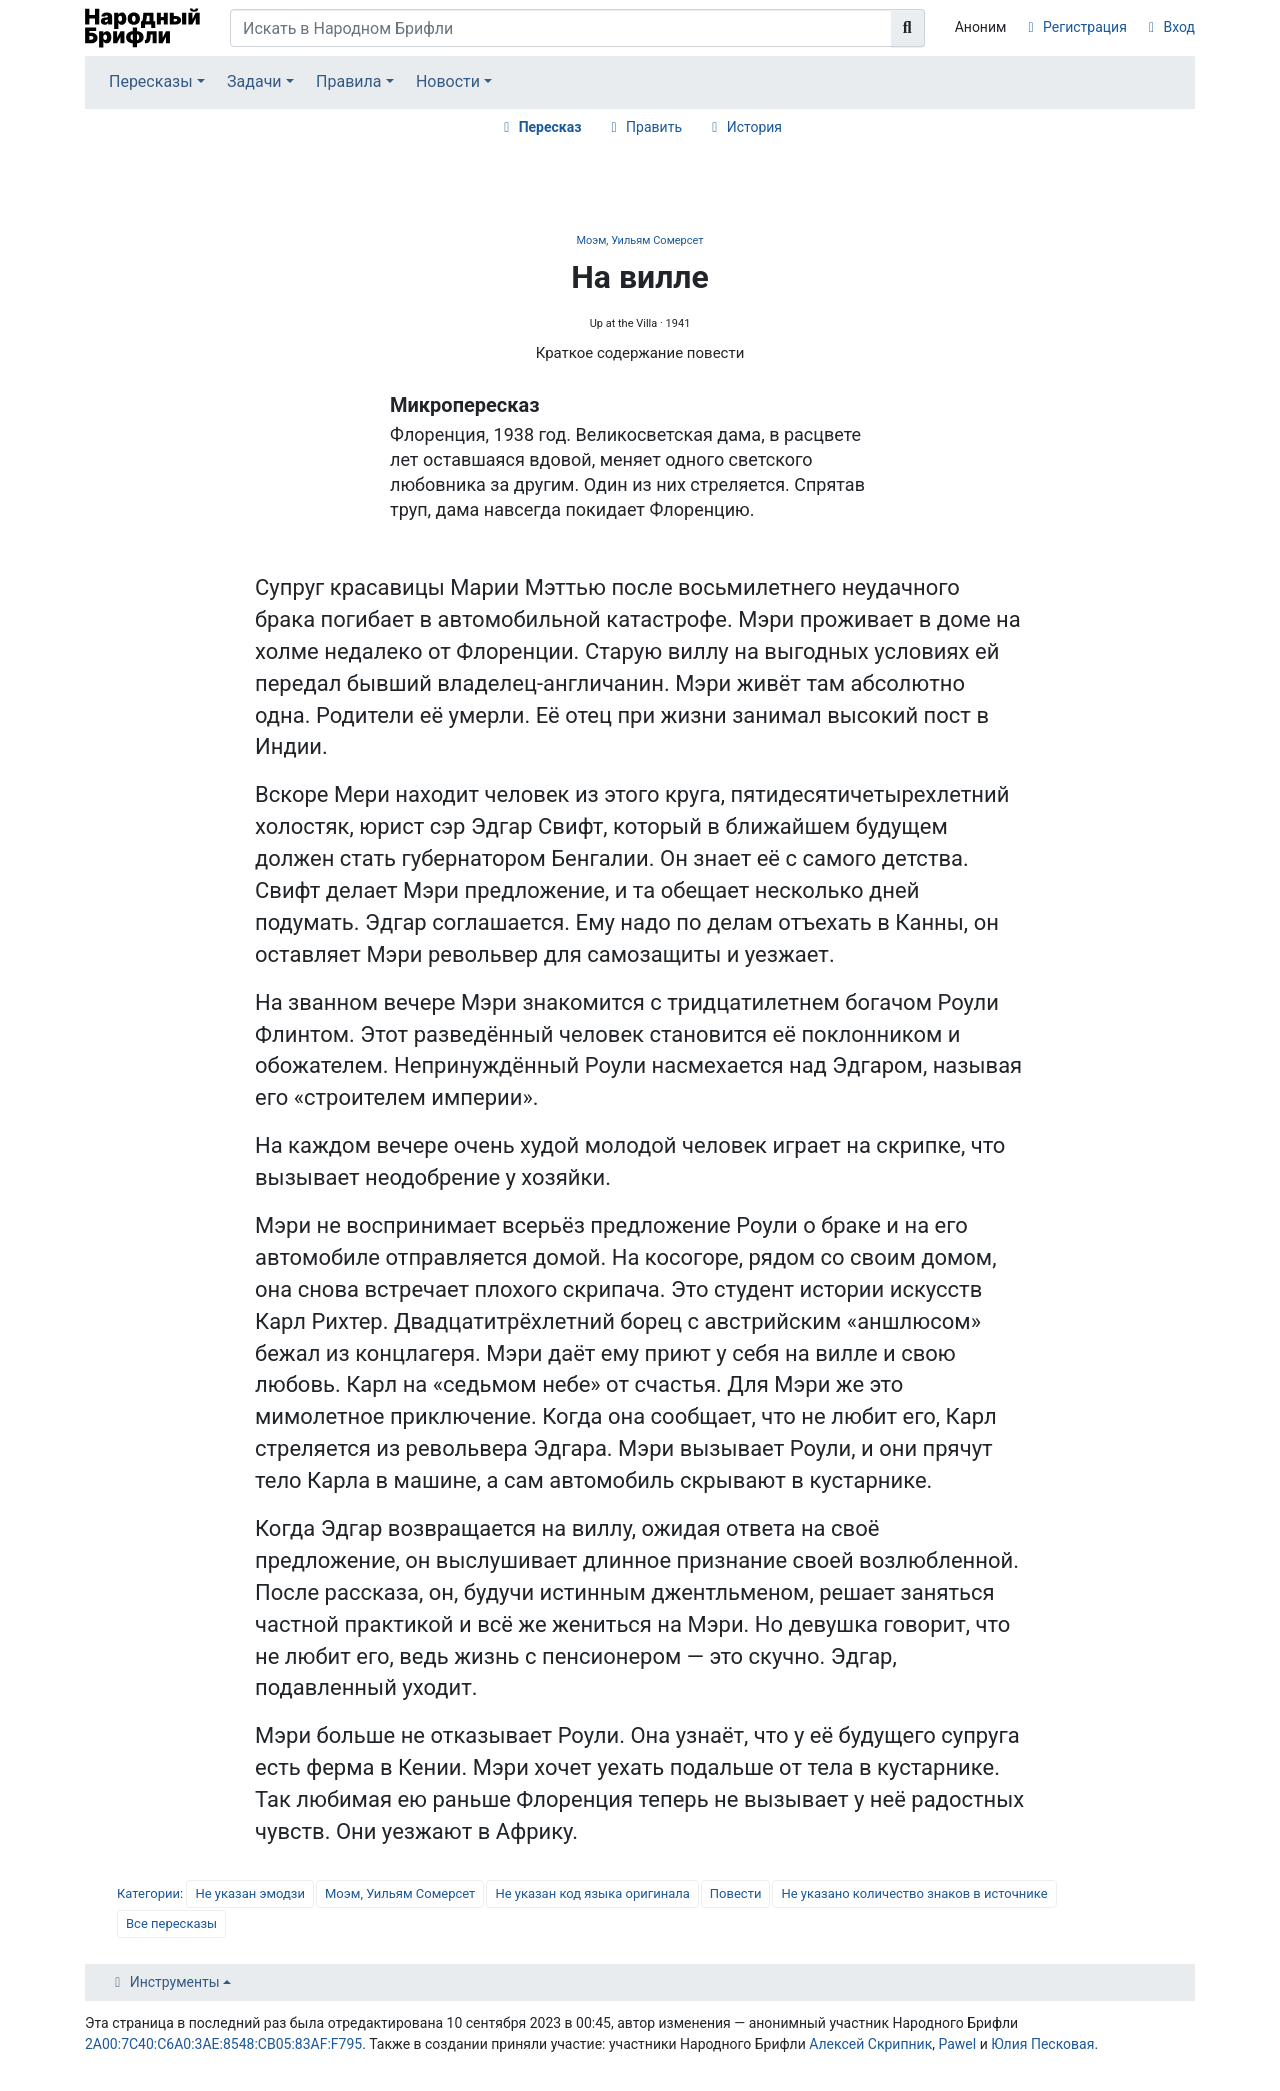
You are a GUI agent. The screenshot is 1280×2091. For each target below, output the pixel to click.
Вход (1179, 27)
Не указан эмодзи (250, 1893)
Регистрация (1085, 27)
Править (654, 127)
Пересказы (151, 81)
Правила (348, 81)
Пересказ (550, 127)
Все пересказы (171, 1923)
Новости (448, 81)
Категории (148, 1893)
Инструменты (175, 1982)
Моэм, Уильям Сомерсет (639, 240)
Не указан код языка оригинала (592, 1893)
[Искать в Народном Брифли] (561, 28)
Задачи (254, 81)
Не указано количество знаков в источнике (914, 1893)
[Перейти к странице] (908, 28)
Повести (736, 1893)
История (754, 127)
